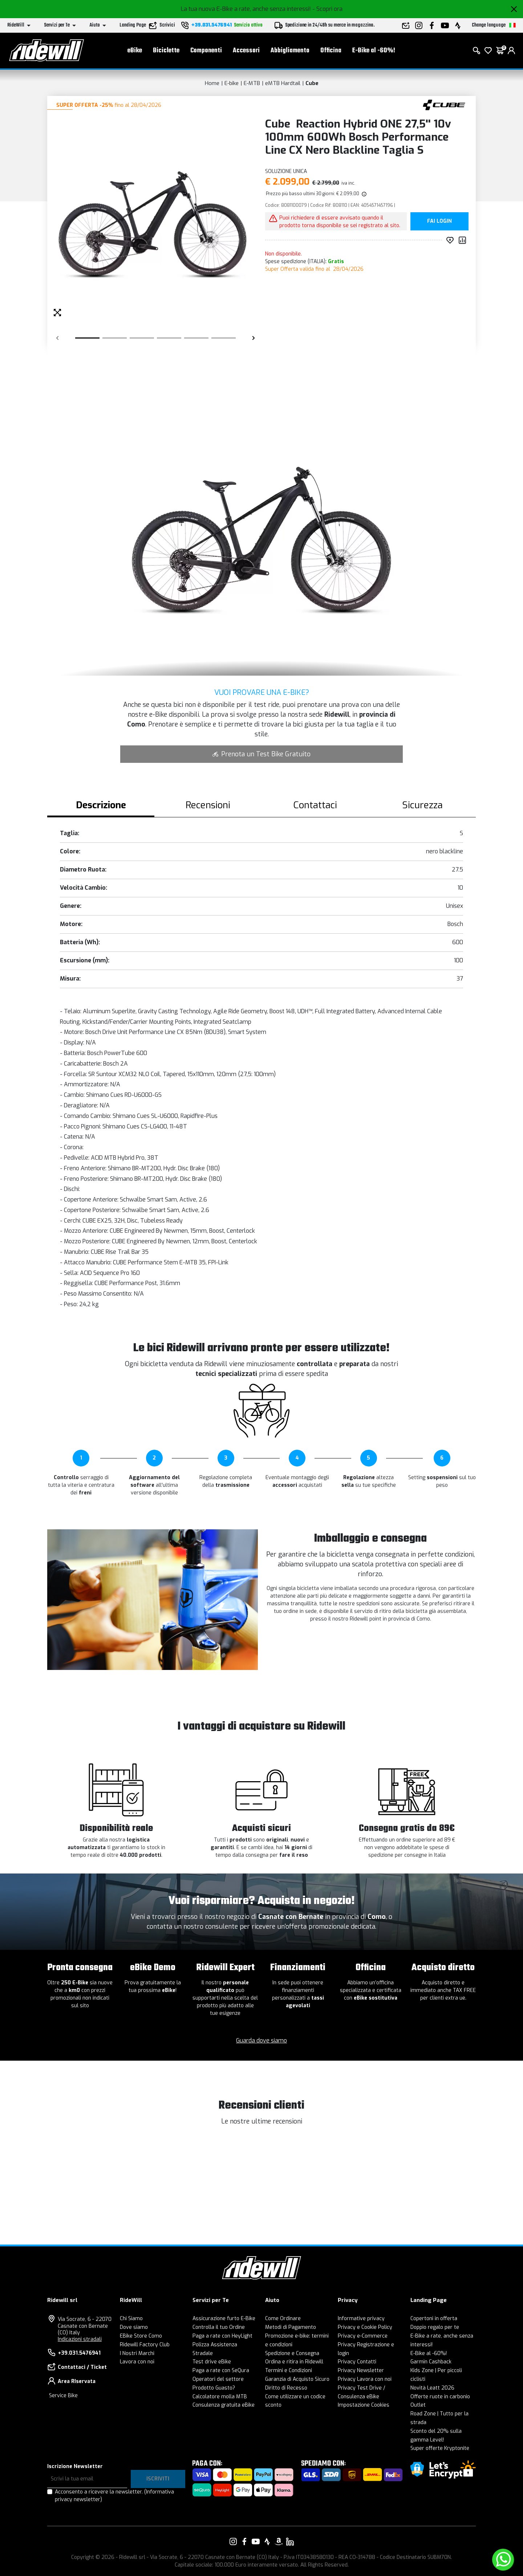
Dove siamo (134, 2327)
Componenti (206, 51)
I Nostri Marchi (137, 2353)
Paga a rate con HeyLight (222, 2336)
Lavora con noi (137, 2361)
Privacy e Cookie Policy (365, 2327)
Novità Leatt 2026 (432, 2387)
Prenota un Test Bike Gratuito (261, 754)
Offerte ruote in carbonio (440, 2396)
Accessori (246, 51)
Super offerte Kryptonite (439, 2448)
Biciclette (166, 51)
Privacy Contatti (357, 2361)
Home (212, 83)
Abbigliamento (290, 51)
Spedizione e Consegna (292, 2353)
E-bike (231, 83)
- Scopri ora (327, 9)
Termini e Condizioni (288, 2370)
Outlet (418, 2405)
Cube (312, 83)
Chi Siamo (131, 2318)
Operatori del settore (218, 2379)
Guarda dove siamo (261, 2040)
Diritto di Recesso (286, 2387)
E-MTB (252, 83)
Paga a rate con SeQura (220, 2370)
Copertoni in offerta (433, 2318)
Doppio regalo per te (434, 2327)
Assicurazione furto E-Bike (223, 2318)
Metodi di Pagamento (290, 2327)
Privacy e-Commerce (363, 2336)
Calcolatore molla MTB (219, 2396)
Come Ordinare (283, 2318)
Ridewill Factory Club (145, 2344)
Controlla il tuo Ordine (218, 2327)
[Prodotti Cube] (444, 104)
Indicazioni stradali (80, 2339)
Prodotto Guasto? (213, 2387)
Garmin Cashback (430, 2361)
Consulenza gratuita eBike (223, 2405)
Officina (330, 51)
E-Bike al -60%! (373, 51)
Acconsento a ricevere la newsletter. (114, 2495)
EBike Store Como (141, 2336)
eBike (134, 51)
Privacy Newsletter (361, 2370)
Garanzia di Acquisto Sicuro (297, 2379)
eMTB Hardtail (282, 83)
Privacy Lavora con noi (365, 2379)
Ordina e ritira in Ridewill (294, 2361)
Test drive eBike (211, 2361)
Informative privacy (361, 2318)
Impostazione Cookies (363, 2405)
